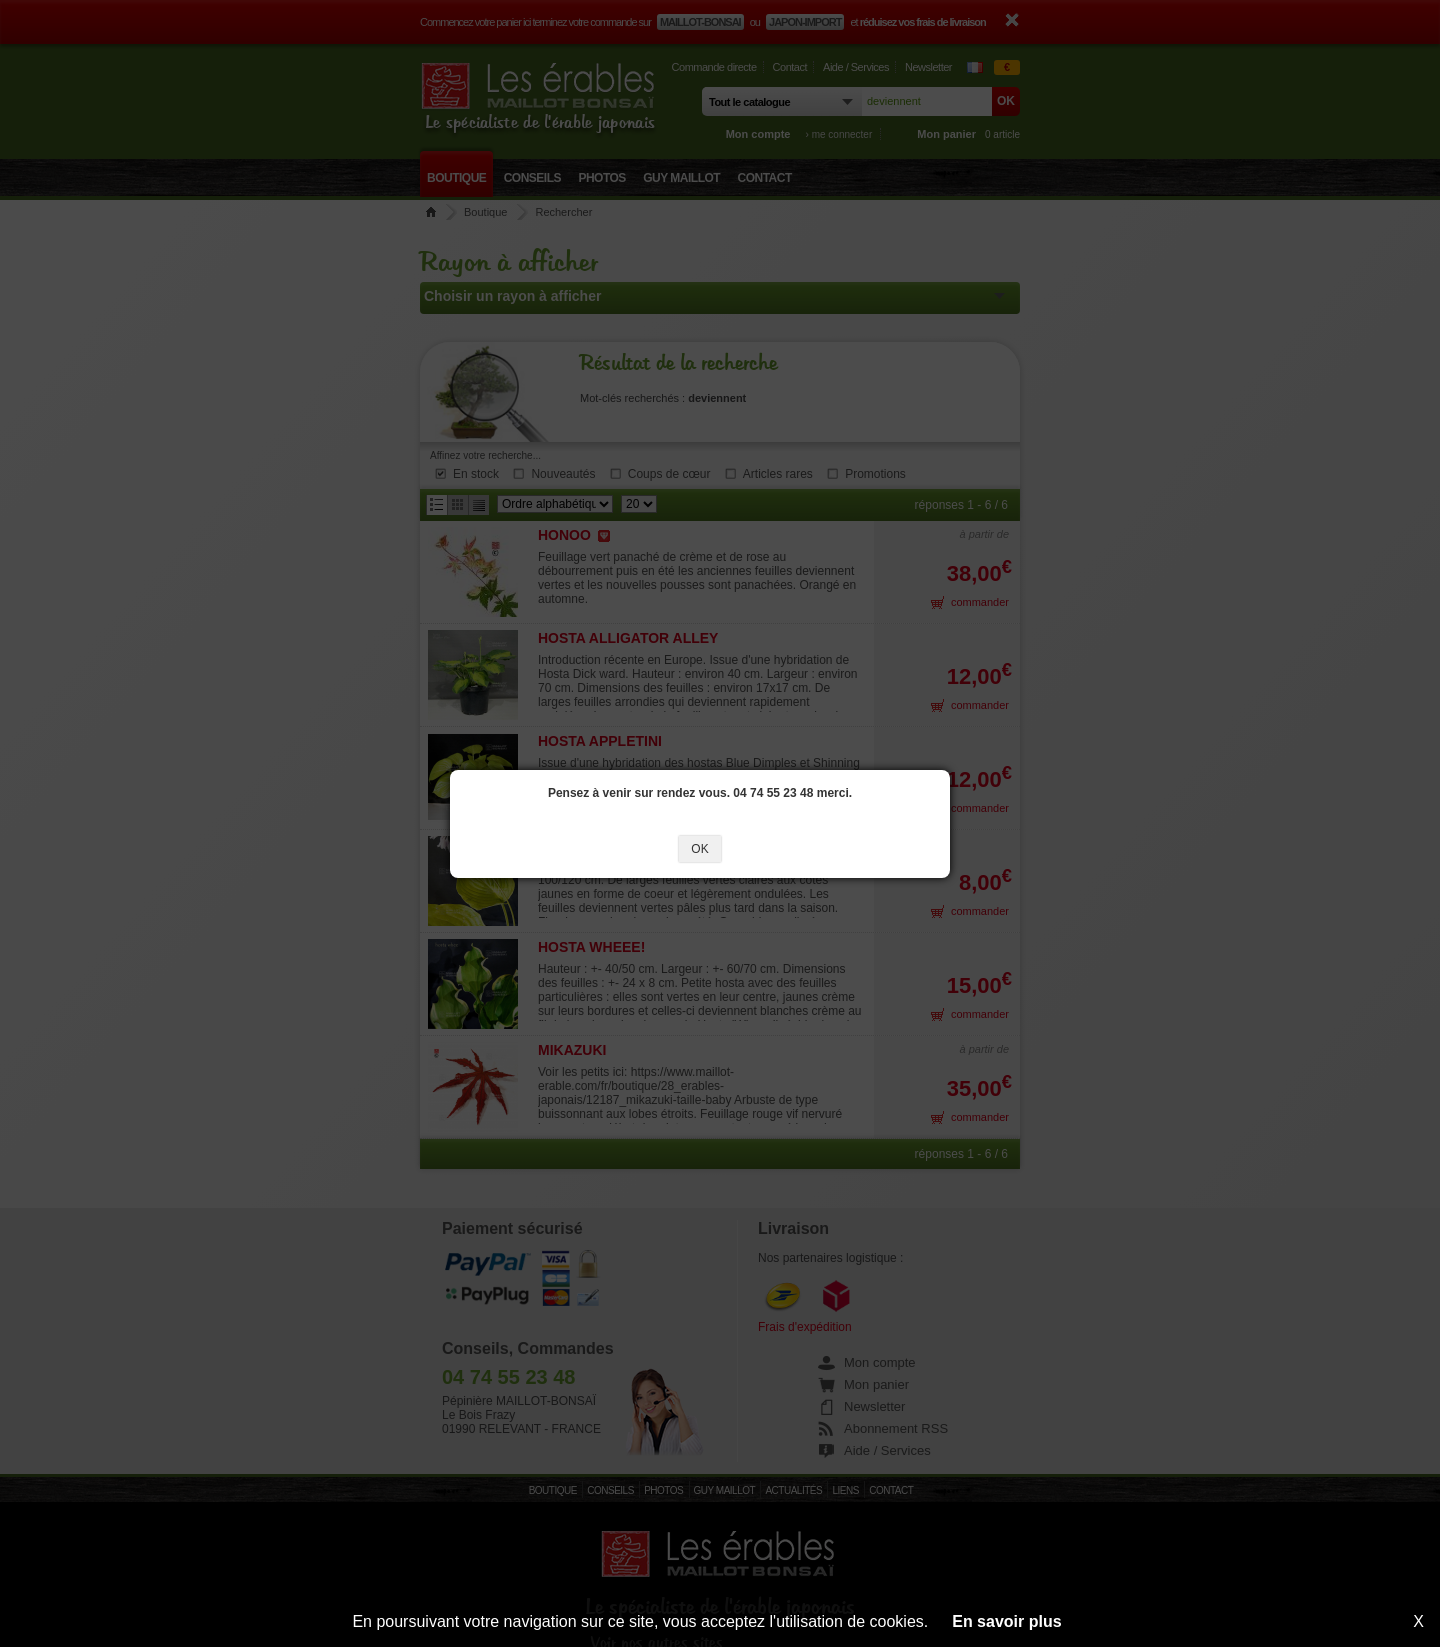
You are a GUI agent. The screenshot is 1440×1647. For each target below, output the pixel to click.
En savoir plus (1006, 1621)
